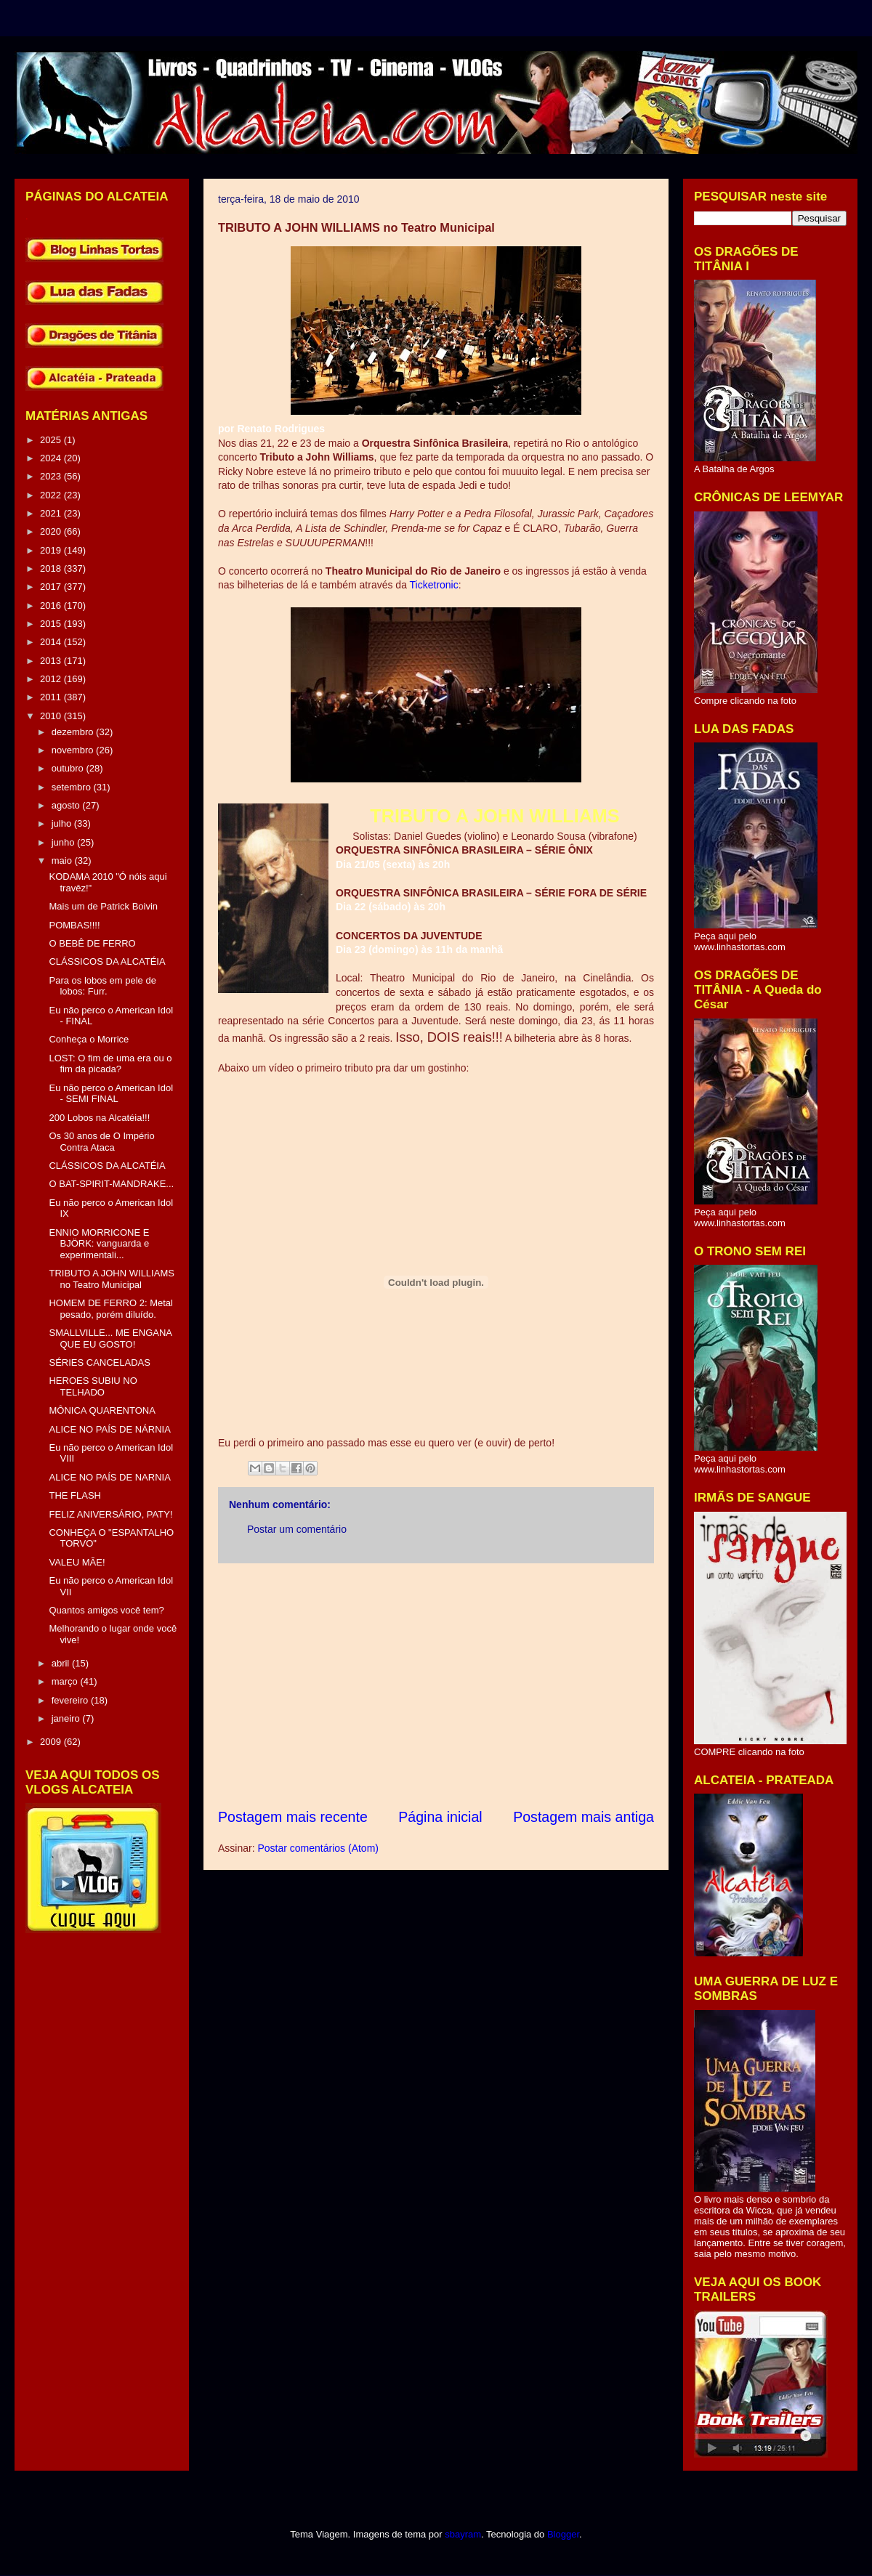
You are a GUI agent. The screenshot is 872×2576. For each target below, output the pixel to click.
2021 (52, 513)
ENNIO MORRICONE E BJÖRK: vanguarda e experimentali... (99, 1243)
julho (63, 823)
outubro (69, 768)
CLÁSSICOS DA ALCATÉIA (107, 961)
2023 (52, 476)
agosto (67, 805)
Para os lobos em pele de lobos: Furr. (102, 986)
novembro (74, 750)
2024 (52, 458)
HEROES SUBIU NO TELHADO (93, 1386)
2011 (52, 697)
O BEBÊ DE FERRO (92, 943)
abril (62, 1663)
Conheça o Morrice (89, 1039)
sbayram (463, 2534)
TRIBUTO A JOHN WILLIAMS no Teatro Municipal (111, 1279)
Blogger (563, 2534)
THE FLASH (75, 1495)
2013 (52, 660)
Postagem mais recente (293, 1817)
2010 (52, 715)
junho (64, 842)
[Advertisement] (436, 1685)
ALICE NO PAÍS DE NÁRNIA (109, 1429)
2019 (52, 550)
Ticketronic (434, 585)
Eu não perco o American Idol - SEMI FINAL (111, 1093)
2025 (52, 439)
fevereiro (71, 1700)
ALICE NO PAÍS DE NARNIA (109, 1477)
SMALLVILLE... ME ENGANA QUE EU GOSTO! (110, 1338)
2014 (52, 641)
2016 (52, 605)
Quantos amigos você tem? (106, 1610)
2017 (52, 586)
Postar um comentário (297, 1529)
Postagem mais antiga (583, 1817)
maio (63, 860)
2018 (52, 568)
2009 (52, 1741)
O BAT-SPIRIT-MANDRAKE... (111, 1183)
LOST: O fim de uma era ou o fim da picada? (110, 1064)
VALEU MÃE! (77, 1562)
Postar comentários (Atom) (318, 1848)
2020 (52, 531)
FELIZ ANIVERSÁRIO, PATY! (110, 1514)
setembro (73, 787)
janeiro (67, 1718)
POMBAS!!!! (74, 925)
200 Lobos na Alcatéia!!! (99, 1117)
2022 (52, 495)
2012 (52, 678)
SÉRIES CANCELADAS (99, 1362)
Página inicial (440, 1817)
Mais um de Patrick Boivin (103, 906)
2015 (52, 623)
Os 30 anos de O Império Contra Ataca (101, 1141)
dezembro (74, 731)
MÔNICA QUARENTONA (102, 1410)
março (66, 1681)
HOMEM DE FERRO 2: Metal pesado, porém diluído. (110, 1308)
